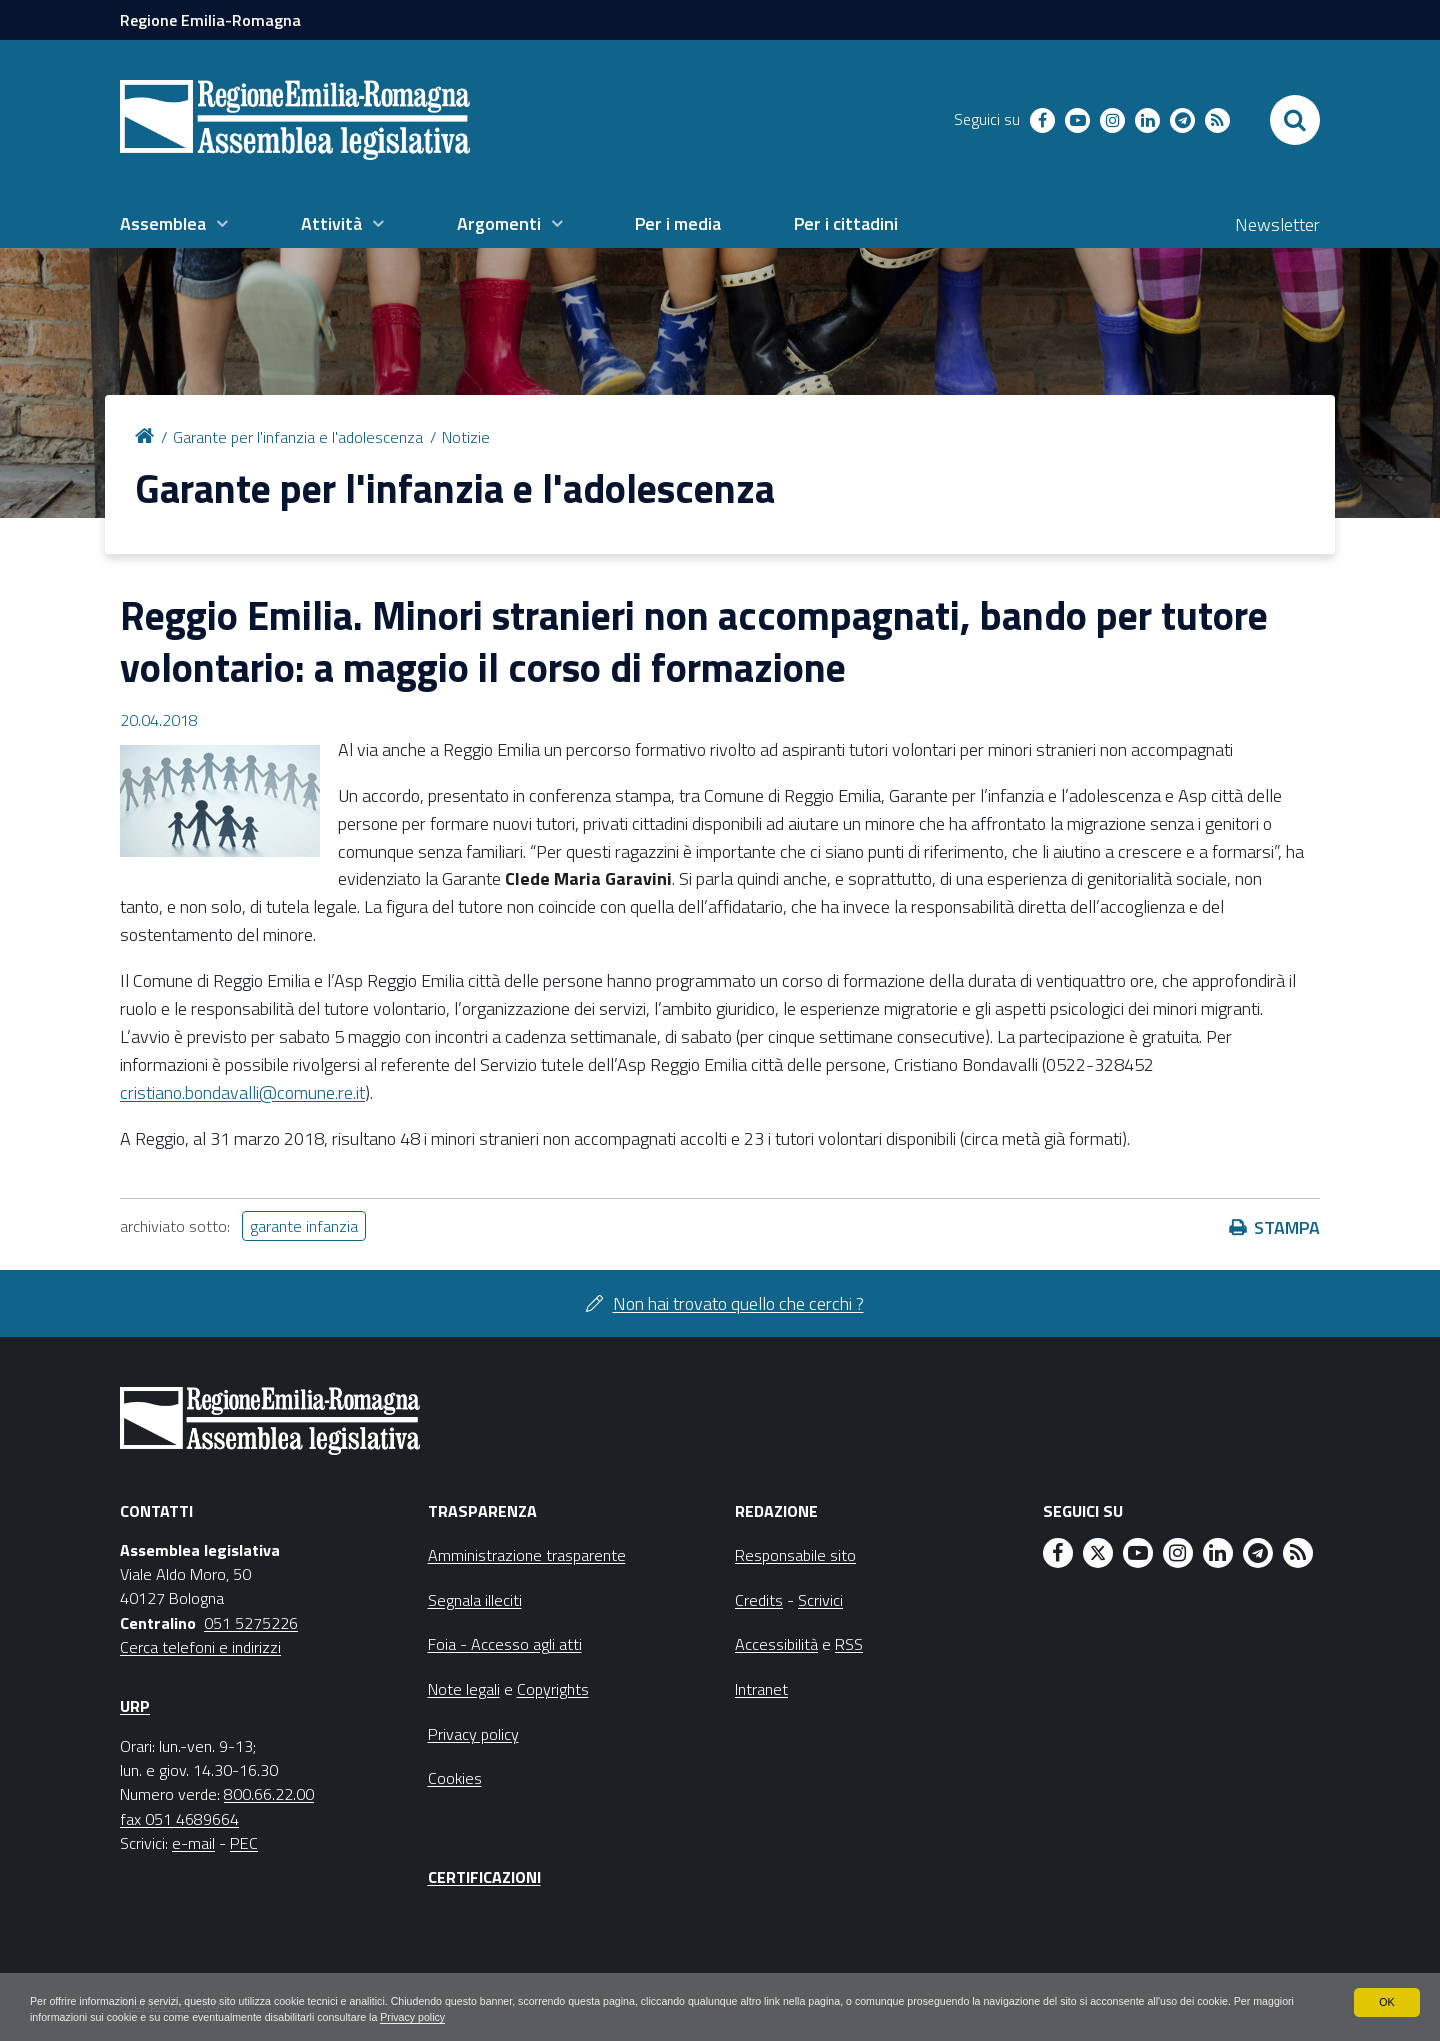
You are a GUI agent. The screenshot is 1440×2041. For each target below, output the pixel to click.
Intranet (761, 1689)
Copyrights (553, 1689)
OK (1386, 1999)
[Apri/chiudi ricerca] (1295, 120)
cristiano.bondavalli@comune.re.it (242, 1092)
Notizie (466, 437)
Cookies (455, 1778)
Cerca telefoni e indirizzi (200, 1647)
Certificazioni (484, 1877)
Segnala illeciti (475, 1600)
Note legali (464, 1689)
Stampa (1287, 1227)
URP (135, 1706)
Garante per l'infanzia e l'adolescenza (298, 437)
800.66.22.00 (269, 1794)
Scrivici (820, 1600)
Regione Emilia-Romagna (210, 20)
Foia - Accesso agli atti (505, 1644)
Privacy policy (631, 2017)
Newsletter (1277, 224)
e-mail (193, 1843)
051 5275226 (251, 1623)
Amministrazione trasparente (527, 1555)
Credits (759, 1600)
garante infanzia (304, 1226)
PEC (244, 1843)
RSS (849, 1644)
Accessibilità (776, 1644)
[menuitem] (174, 224)
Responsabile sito (795, 1555)
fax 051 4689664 (179, 1819)
